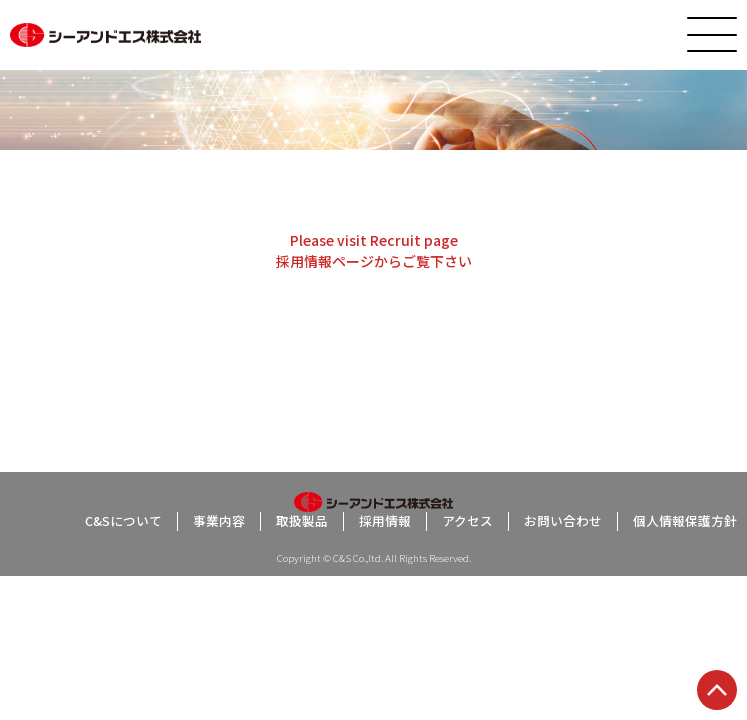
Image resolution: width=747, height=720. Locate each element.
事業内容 (219, 521)
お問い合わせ (563, 521)
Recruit (395, 240)
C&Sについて (123, 521)
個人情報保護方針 (685, 521)
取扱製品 (302, 521)
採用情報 (304, 261)
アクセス (467, 521)
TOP (717, 690)
